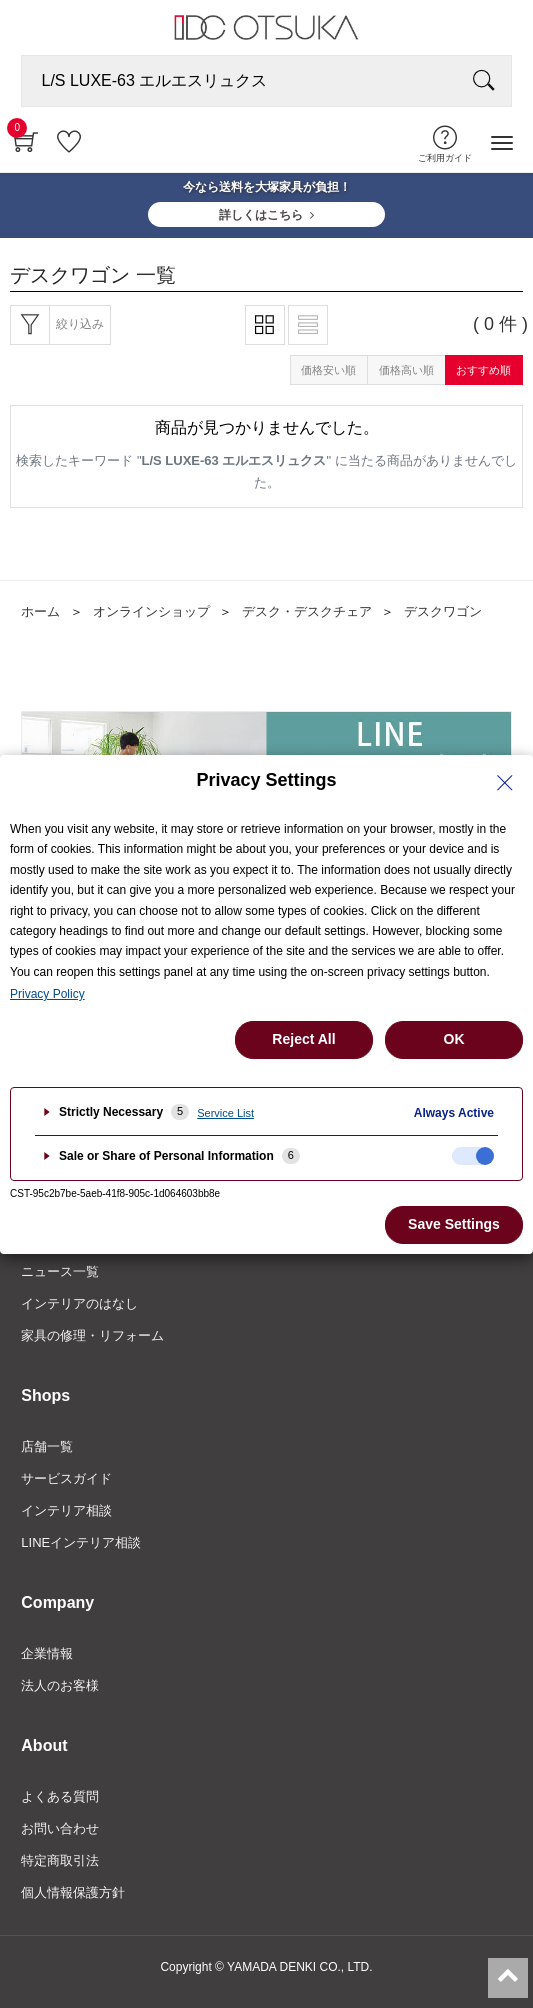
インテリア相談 (66, 1510)
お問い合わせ (60, 1828)
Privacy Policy (47, 994)
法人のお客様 (60, 1685)
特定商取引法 (60, 1860)
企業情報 (47, 1653)
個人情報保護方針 (73, 1892)
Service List (225, 1113)
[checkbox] (473, 1156)
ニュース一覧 (60, 1271)
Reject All (303, 1039)
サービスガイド (66, 1478)
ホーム (40, 611)
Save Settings (454, 1224)
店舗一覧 (47, 1446)
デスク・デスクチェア (307, 611)
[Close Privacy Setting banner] (505, 783)
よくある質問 (60, 1796)
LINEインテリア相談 (81, 1542)
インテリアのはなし (79, 1303)
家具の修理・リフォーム (92, 1335)
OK (454, 1039)
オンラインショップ (151, 611)
